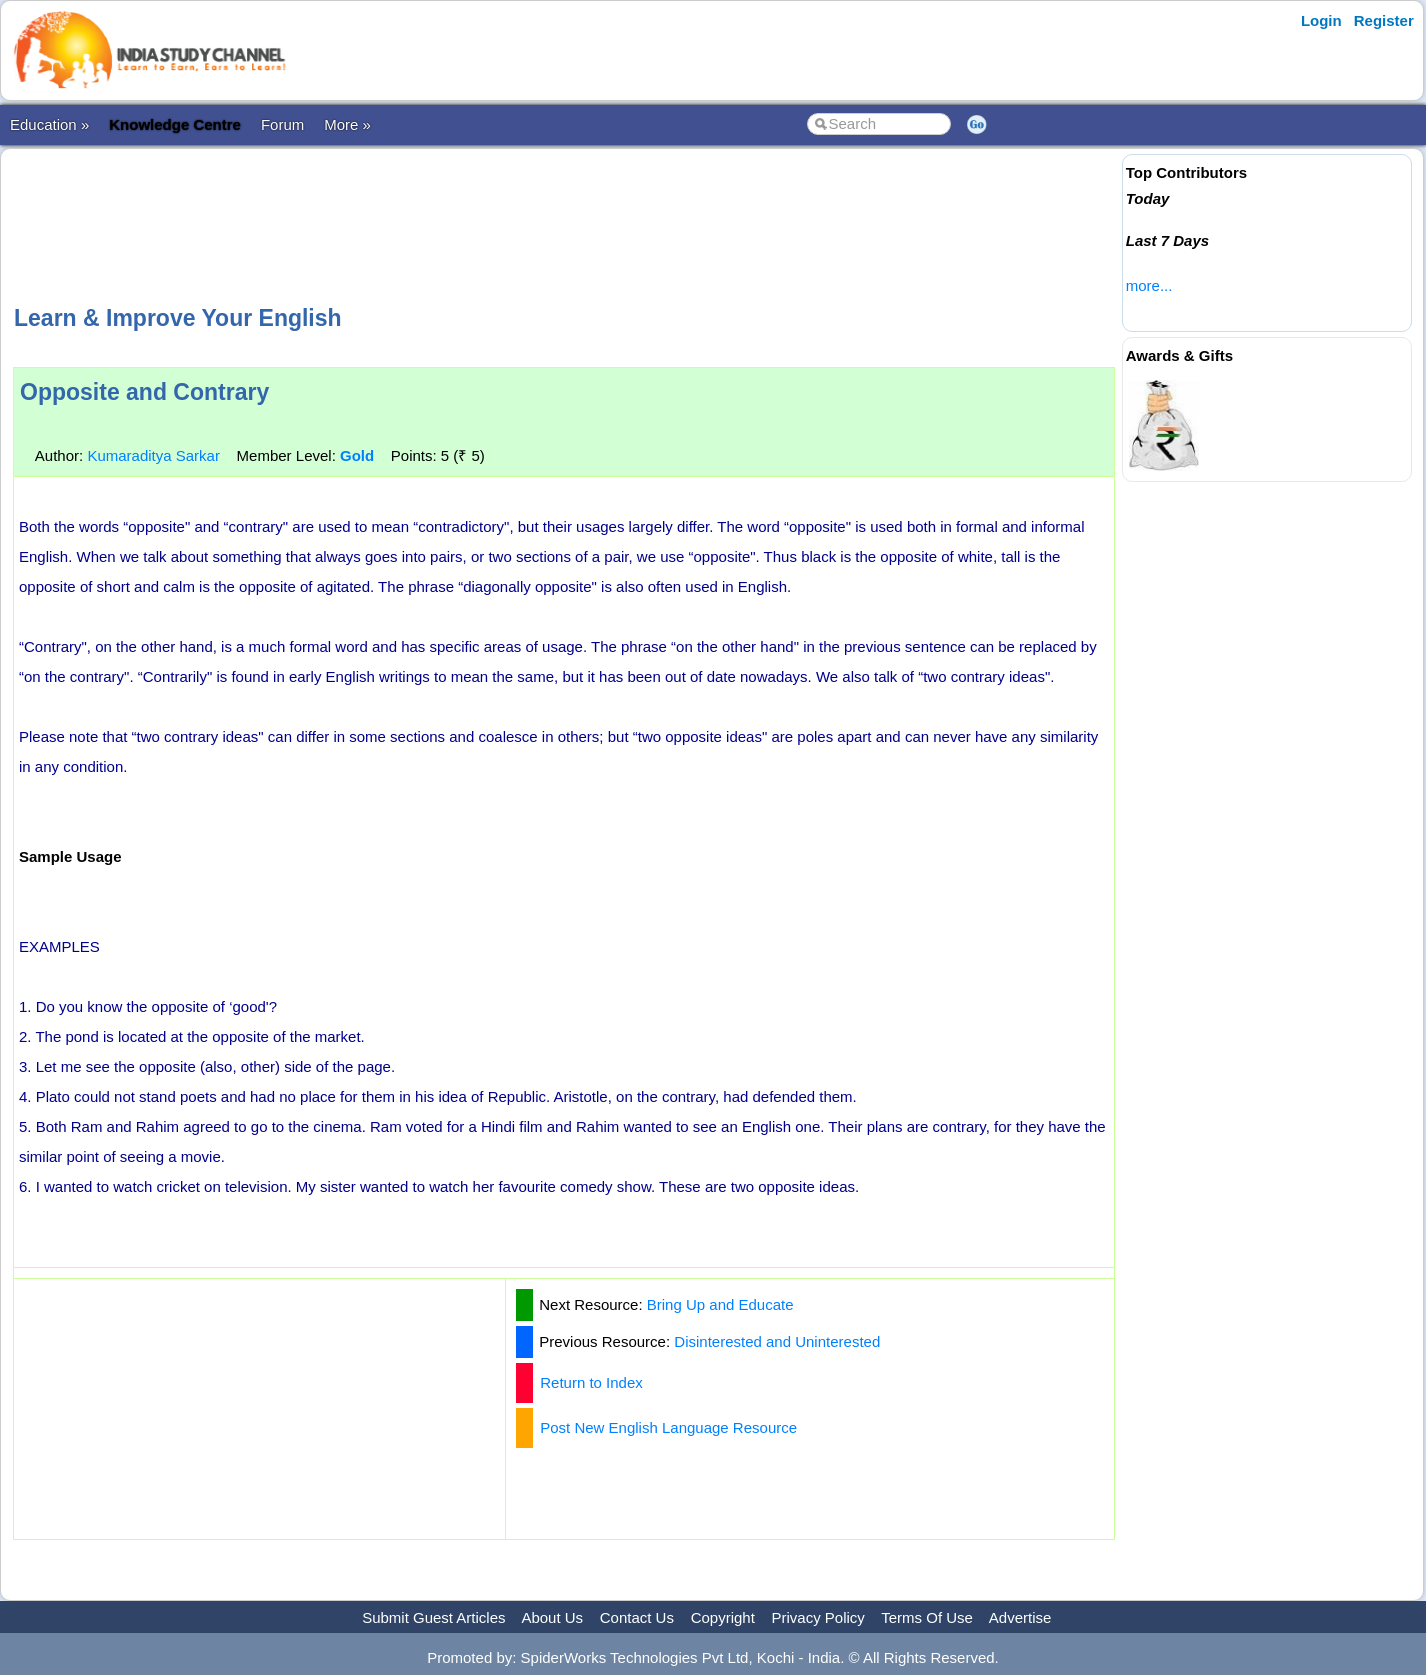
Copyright (723, 1617)
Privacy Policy (818, 1617)
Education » (49, 124)
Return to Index (591, 1382)
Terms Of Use (927, 1617)
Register (1384, 20)
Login (1321, 20)
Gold (357, 455)
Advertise (1020, 1617)
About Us (552, 1617)
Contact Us (637, 1617)
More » (347, 124)
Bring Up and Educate (720, 1304)
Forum (282, 124)
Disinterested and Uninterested (777, 1341)
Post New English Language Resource (668, 1427)
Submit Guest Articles (433, 1617)
